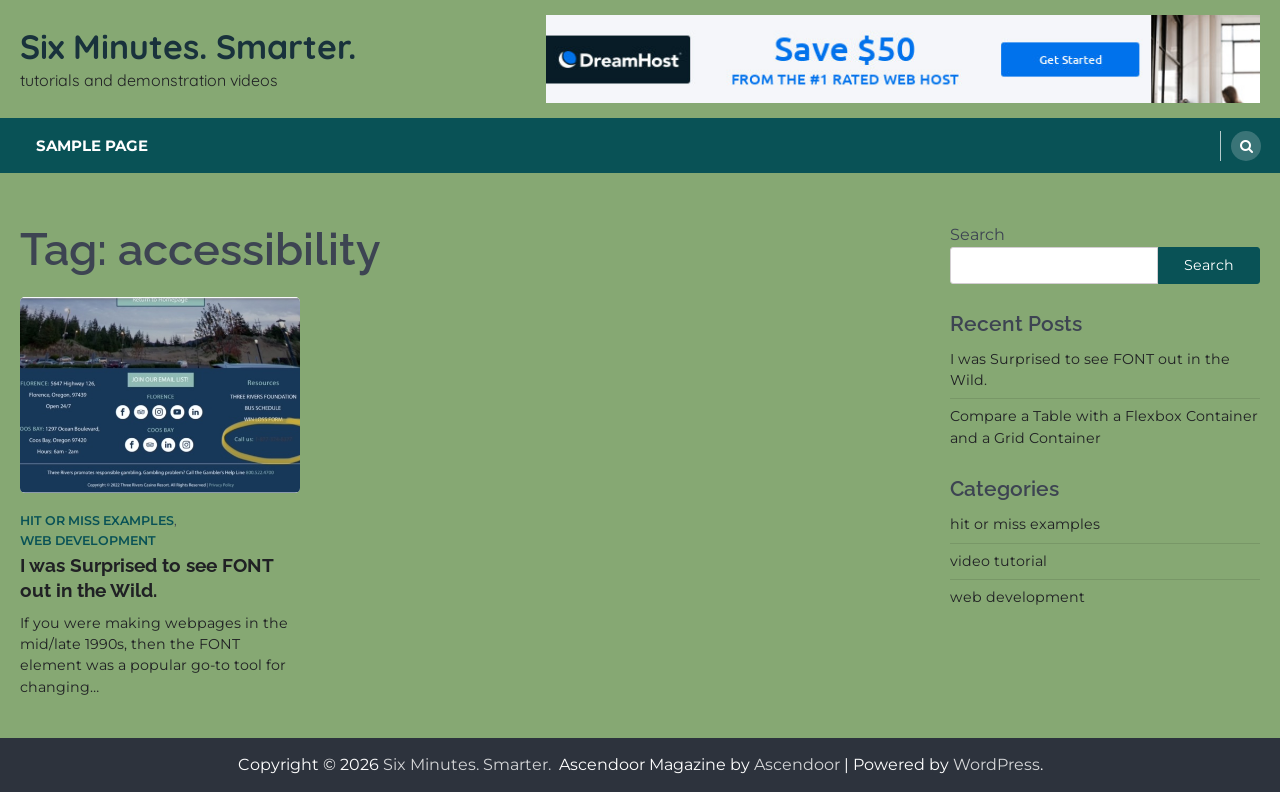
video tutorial (998, 561)
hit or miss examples (97, 520)
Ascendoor (797, 764)
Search (977, 234)
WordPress (996, 764)
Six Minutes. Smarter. (192, 46)
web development (88, 540)
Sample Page (92, 145)
